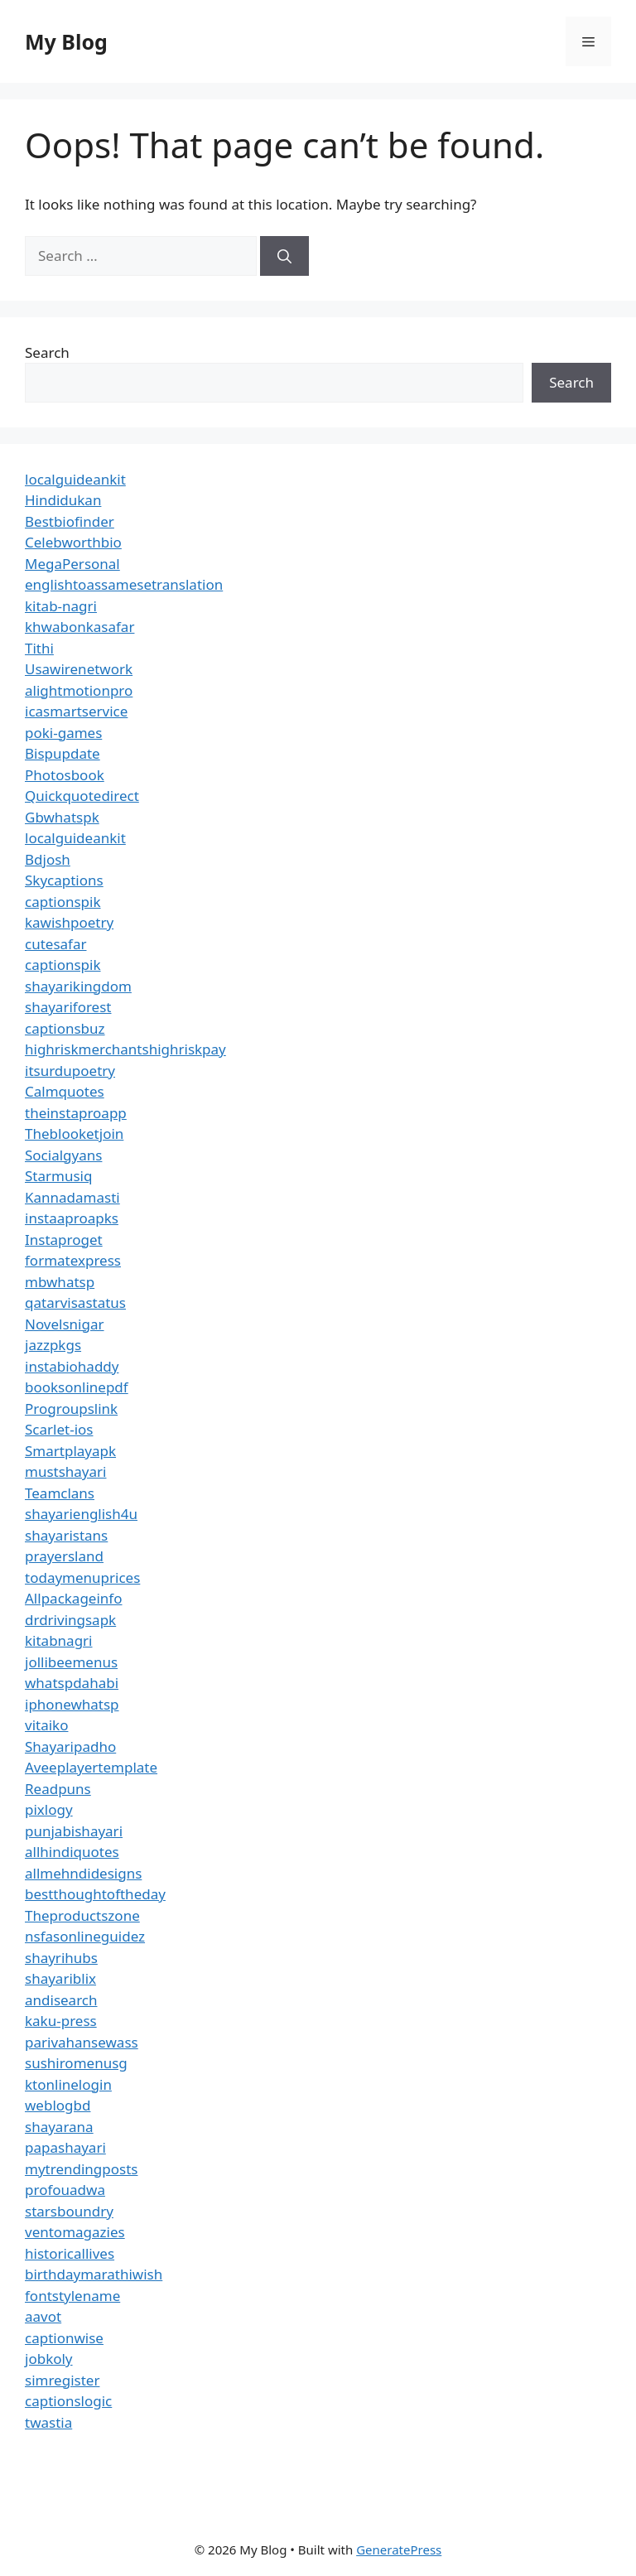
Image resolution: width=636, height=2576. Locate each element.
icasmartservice (76, 711)
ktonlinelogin (68, 2084)
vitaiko (46, 1724)
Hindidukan (63, 499)
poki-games (63, 732)
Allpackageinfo (73, 1598)
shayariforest (68, 1006)
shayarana (59, 2126)
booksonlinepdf (76, 1387)
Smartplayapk (70, 1450)
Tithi (39, 648)
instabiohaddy (71, 1366)
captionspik (63, 901)
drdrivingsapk (70, 1619)
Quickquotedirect (82, 795)
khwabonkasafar (79, 626)
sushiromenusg (76, 2062)
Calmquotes (64, 1091)
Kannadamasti (72, 1197)
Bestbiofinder (69, 521)
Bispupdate (62, 753)
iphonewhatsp (72, 1704)
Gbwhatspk (62, 817)
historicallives (69, 2253)
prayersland (64, 1555)
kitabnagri (59, 1640)
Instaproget (64, 1239)
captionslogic (68, 2400)
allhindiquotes (72, 1851)
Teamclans (59, 1493)
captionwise (64, 2337)
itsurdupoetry (70, 1070)
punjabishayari (74, 1830)
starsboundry (69, 2211)
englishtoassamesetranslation (124, 584)
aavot (43, 2316)
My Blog (66, 41)
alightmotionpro (78, 690)
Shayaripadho (70, 1746)
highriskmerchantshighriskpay (125, 1049)
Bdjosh (47, 859)
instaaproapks (71, 1218)
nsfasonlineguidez (85, 1936)
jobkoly (49, 2358)
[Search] (284, 256)
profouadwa (65, 2189)
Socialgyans (63, 1155)
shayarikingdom (78, 986)
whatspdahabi (71, 1682)
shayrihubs (61, 1957)
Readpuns (58, 1788)
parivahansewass (81, 2042)
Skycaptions (64, 880)
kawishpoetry (69, 922)
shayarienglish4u (81, 1513)
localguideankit (75, 479)
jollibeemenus (71, 1662)
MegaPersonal (72, 563)
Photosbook (64, 774)
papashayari (65, 2147)
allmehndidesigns (83, 1873)
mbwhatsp (59, 1281)
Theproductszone (82, 1915)
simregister (62, 2380)
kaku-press (61, 2020)
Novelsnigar (64, 1324)
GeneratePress (398, 2549)
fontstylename (72, 2295)
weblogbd (57, 2105)
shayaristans (66, 1535)
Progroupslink (71, 1408)
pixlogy (49, 1809)
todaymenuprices (82, 1577)
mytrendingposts (81, 2168)
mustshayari (65, 1471)
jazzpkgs (53, 1344)
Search (47, 352)
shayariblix (60, 1978)
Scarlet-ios (59, 1429)
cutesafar (55, 943)
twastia (48, 2422)
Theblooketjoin (74, 1133)
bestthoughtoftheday (95, 1893)
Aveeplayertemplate (91, 1767)
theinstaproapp (76, 1112)
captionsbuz (65, 1028)
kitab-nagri (61, 605)
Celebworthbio (73, 542)
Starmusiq (58, 1175)
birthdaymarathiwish (93, 2274)
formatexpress (73, 1260)
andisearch (61, 1999)
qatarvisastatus (75, 1302)
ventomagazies (75, 2231)
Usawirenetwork (78, 668)
